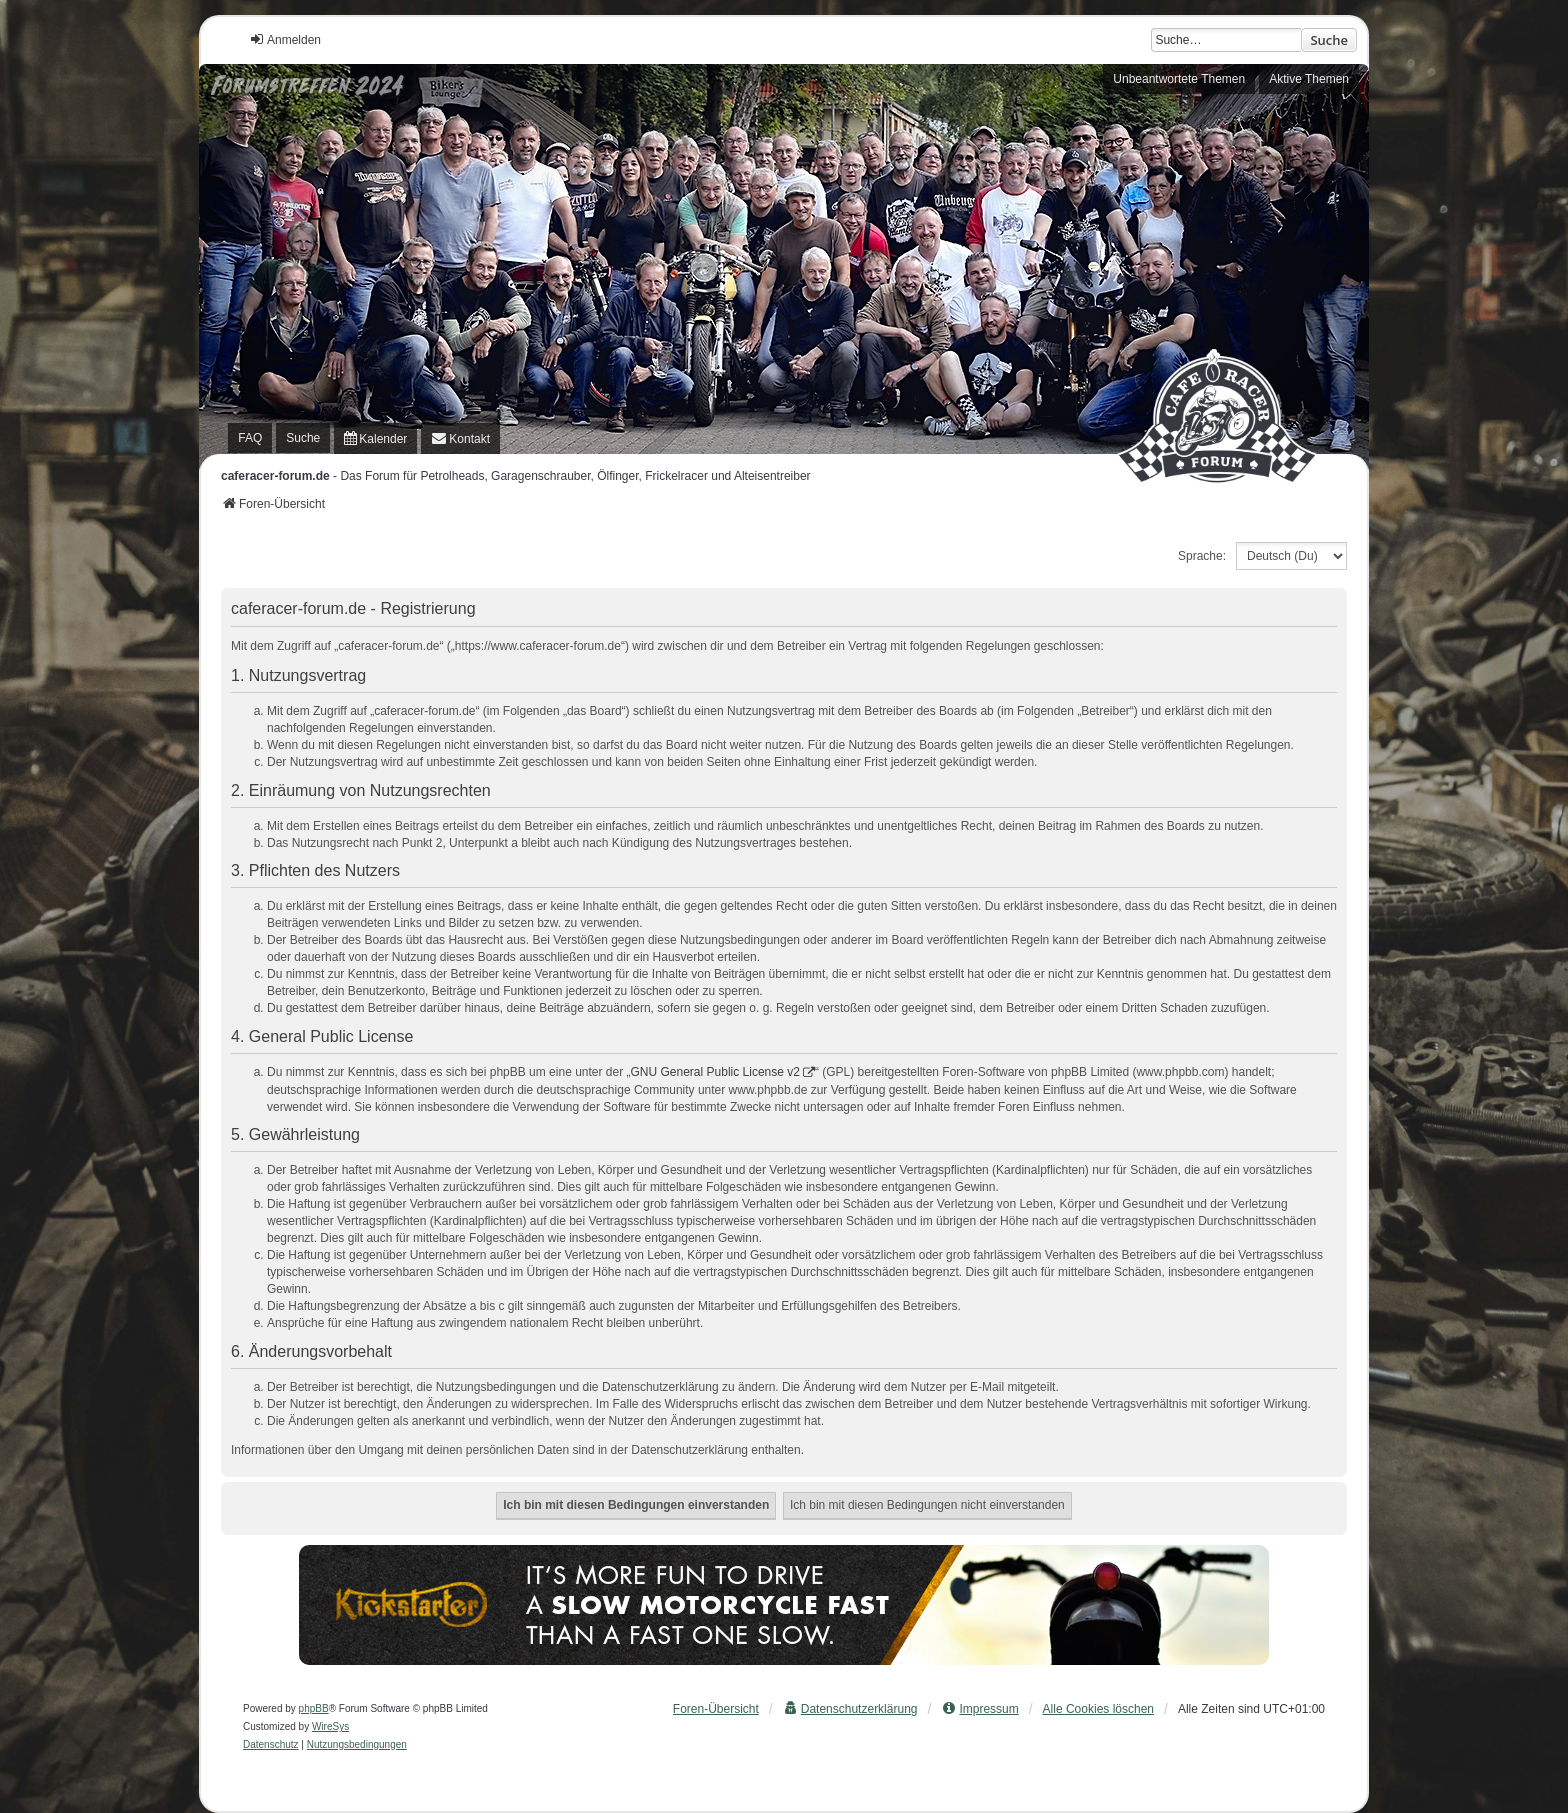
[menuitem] (375, 438)
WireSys (330, 1726)
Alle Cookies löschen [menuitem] (1098, 1709)
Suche (1329, 40)
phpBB (314, 1708)
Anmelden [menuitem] (285, 39)
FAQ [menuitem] (250, 438)
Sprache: (1202, 556)
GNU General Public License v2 (715, 1072)
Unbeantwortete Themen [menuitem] (1179, 79)
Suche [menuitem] (303, 438)
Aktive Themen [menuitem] (1309, 79)
